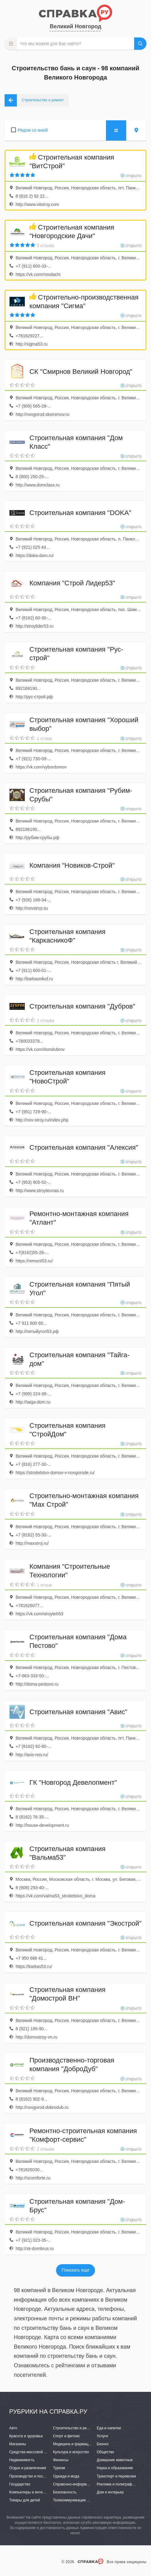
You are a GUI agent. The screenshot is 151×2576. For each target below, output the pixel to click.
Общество (105, 2452)
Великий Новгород (75, 26)
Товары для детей (24, 2500)
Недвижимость (22, 2460)
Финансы (60, 2460)
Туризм (59, 2468)
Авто (13, 2428)
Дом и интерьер (110, 2492)
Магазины (17, 2444)
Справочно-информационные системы (86, 2484)
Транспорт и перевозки (116, 2476)
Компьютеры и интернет (30, 2492)
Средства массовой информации (37, 2452)
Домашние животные (115, 2460)
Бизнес (103, 2444)
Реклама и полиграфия (116, 2484)
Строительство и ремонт (74, 2428)
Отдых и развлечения (27, 2468)
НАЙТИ (140, 43)
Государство (19, 2484)
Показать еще (75, 2270)
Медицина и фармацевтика (76, 2444)
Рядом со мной (33, 130)
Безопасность (65, 2492)
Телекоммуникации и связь (76, 2500)
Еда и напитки (109, 2428)
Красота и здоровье (26, 2436)
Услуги (102, 2436)
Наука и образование (115, 2468)
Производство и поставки (30, 2476)
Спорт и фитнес (66, 2436)
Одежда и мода (66, 2476)
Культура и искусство (71, 2452)
